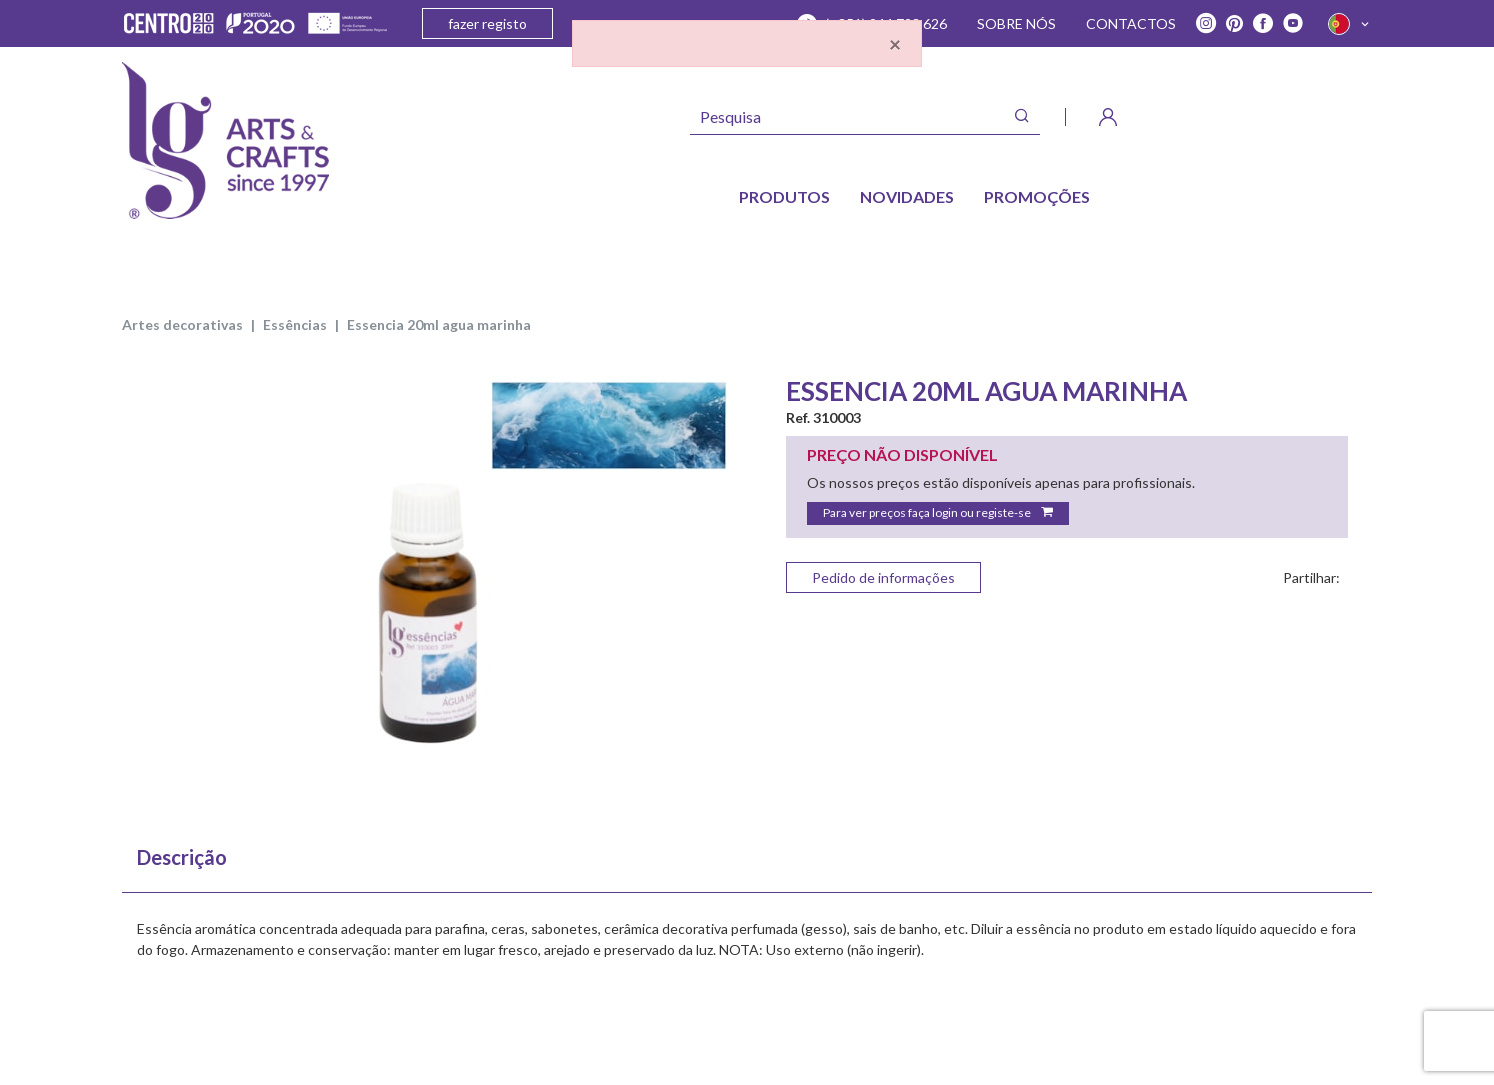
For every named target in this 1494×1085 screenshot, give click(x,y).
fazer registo (487, 23)
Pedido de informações (883, 577)
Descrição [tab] (182, 857)
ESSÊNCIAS (295, 324)
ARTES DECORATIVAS (182, 324)
